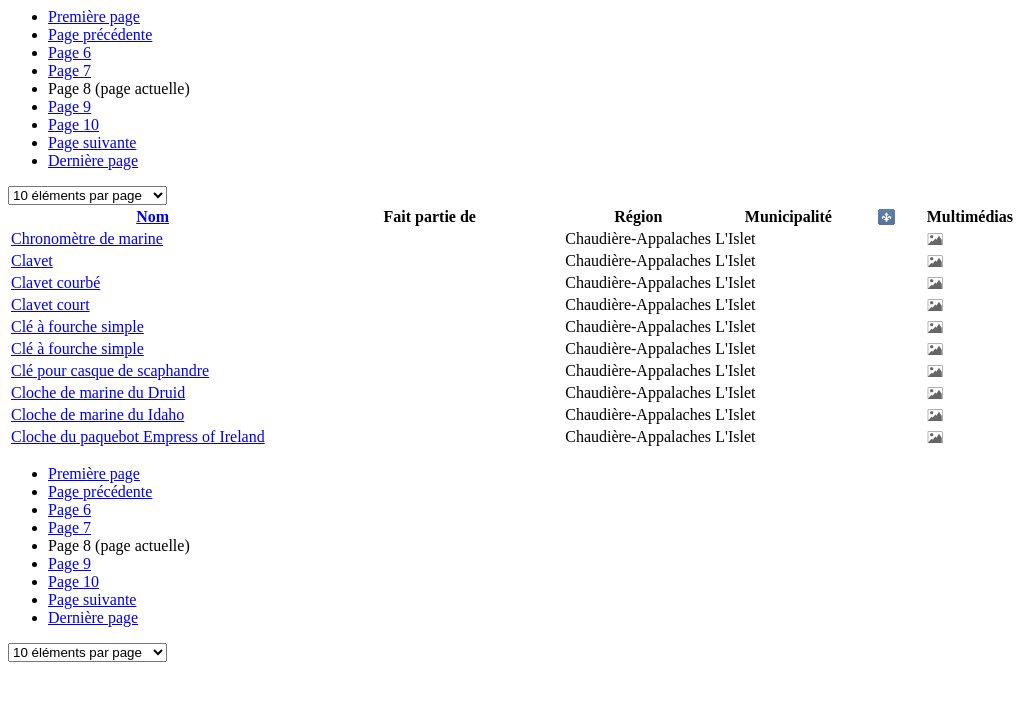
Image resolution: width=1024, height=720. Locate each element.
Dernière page (93, 160)
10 (73, 124)
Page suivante (92, 142)
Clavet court (50, 304)
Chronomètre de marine (87, 238)
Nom (152, 216)
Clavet (32, 260)
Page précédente (100, 34)
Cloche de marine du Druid (98, 392)
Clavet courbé (55, 282)
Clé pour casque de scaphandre (110, 370)
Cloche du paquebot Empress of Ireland (138, 436)
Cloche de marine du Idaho (97, 414)
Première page (94, 16)
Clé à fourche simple (77, 326)
